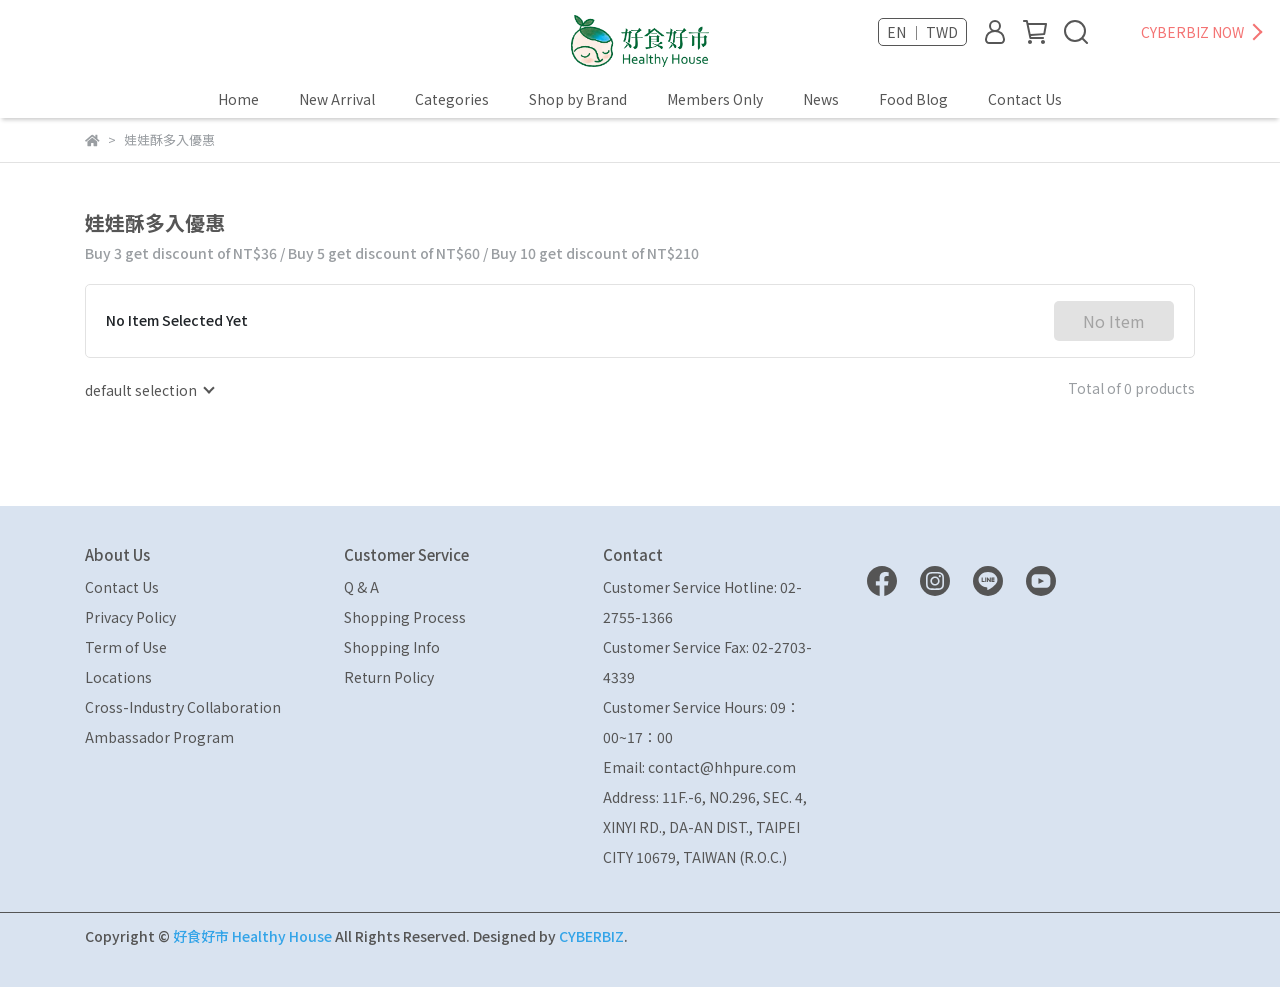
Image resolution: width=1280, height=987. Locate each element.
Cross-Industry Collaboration (183, 707)
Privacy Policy (130, 617)
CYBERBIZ (591, 936)
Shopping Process (405, 617)
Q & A (361, 587)
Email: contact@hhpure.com (699, 767)
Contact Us (1025, 99)
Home (238, 99)
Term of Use (126, 647)
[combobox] (149, 390)
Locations (118, 677)
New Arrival (337, 99)
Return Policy (389, 677)
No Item (1114, 321)
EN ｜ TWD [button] (922, 32)
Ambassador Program (159, 737)
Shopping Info (392, 647)
